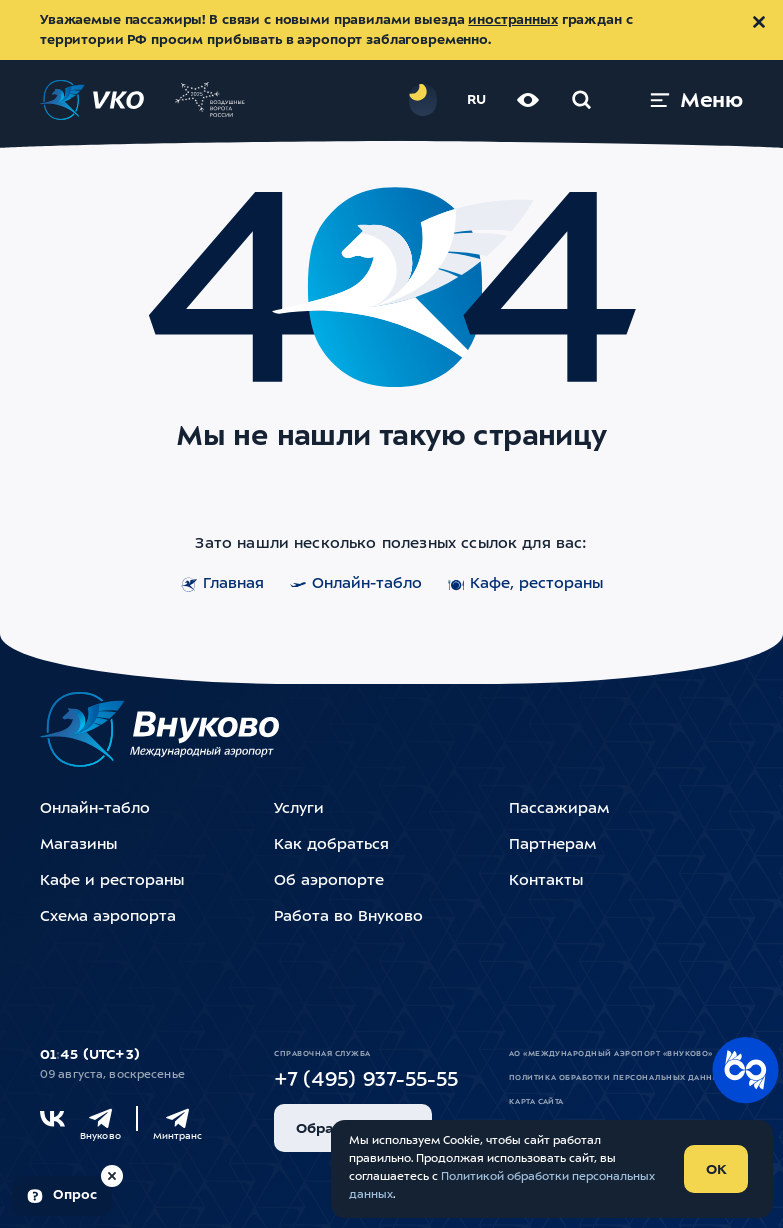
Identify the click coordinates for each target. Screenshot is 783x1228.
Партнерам (552, 845)
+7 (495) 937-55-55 (366, 1081)
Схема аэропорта (108, 917)
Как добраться (331, 845)
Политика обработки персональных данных (617, 1078)
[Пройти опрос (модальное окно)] (62, 1196)
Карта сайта (536, 1102)
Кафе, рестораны (525, 585)
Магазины (78, 845)
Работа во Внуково (348, 917)
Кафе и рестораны (112, 881)
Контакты (546, 881)
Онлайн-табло (356, 585)
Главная (222, 585)
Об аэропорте (329, 881)
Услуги (299, 809)
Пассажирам (559, 809)
